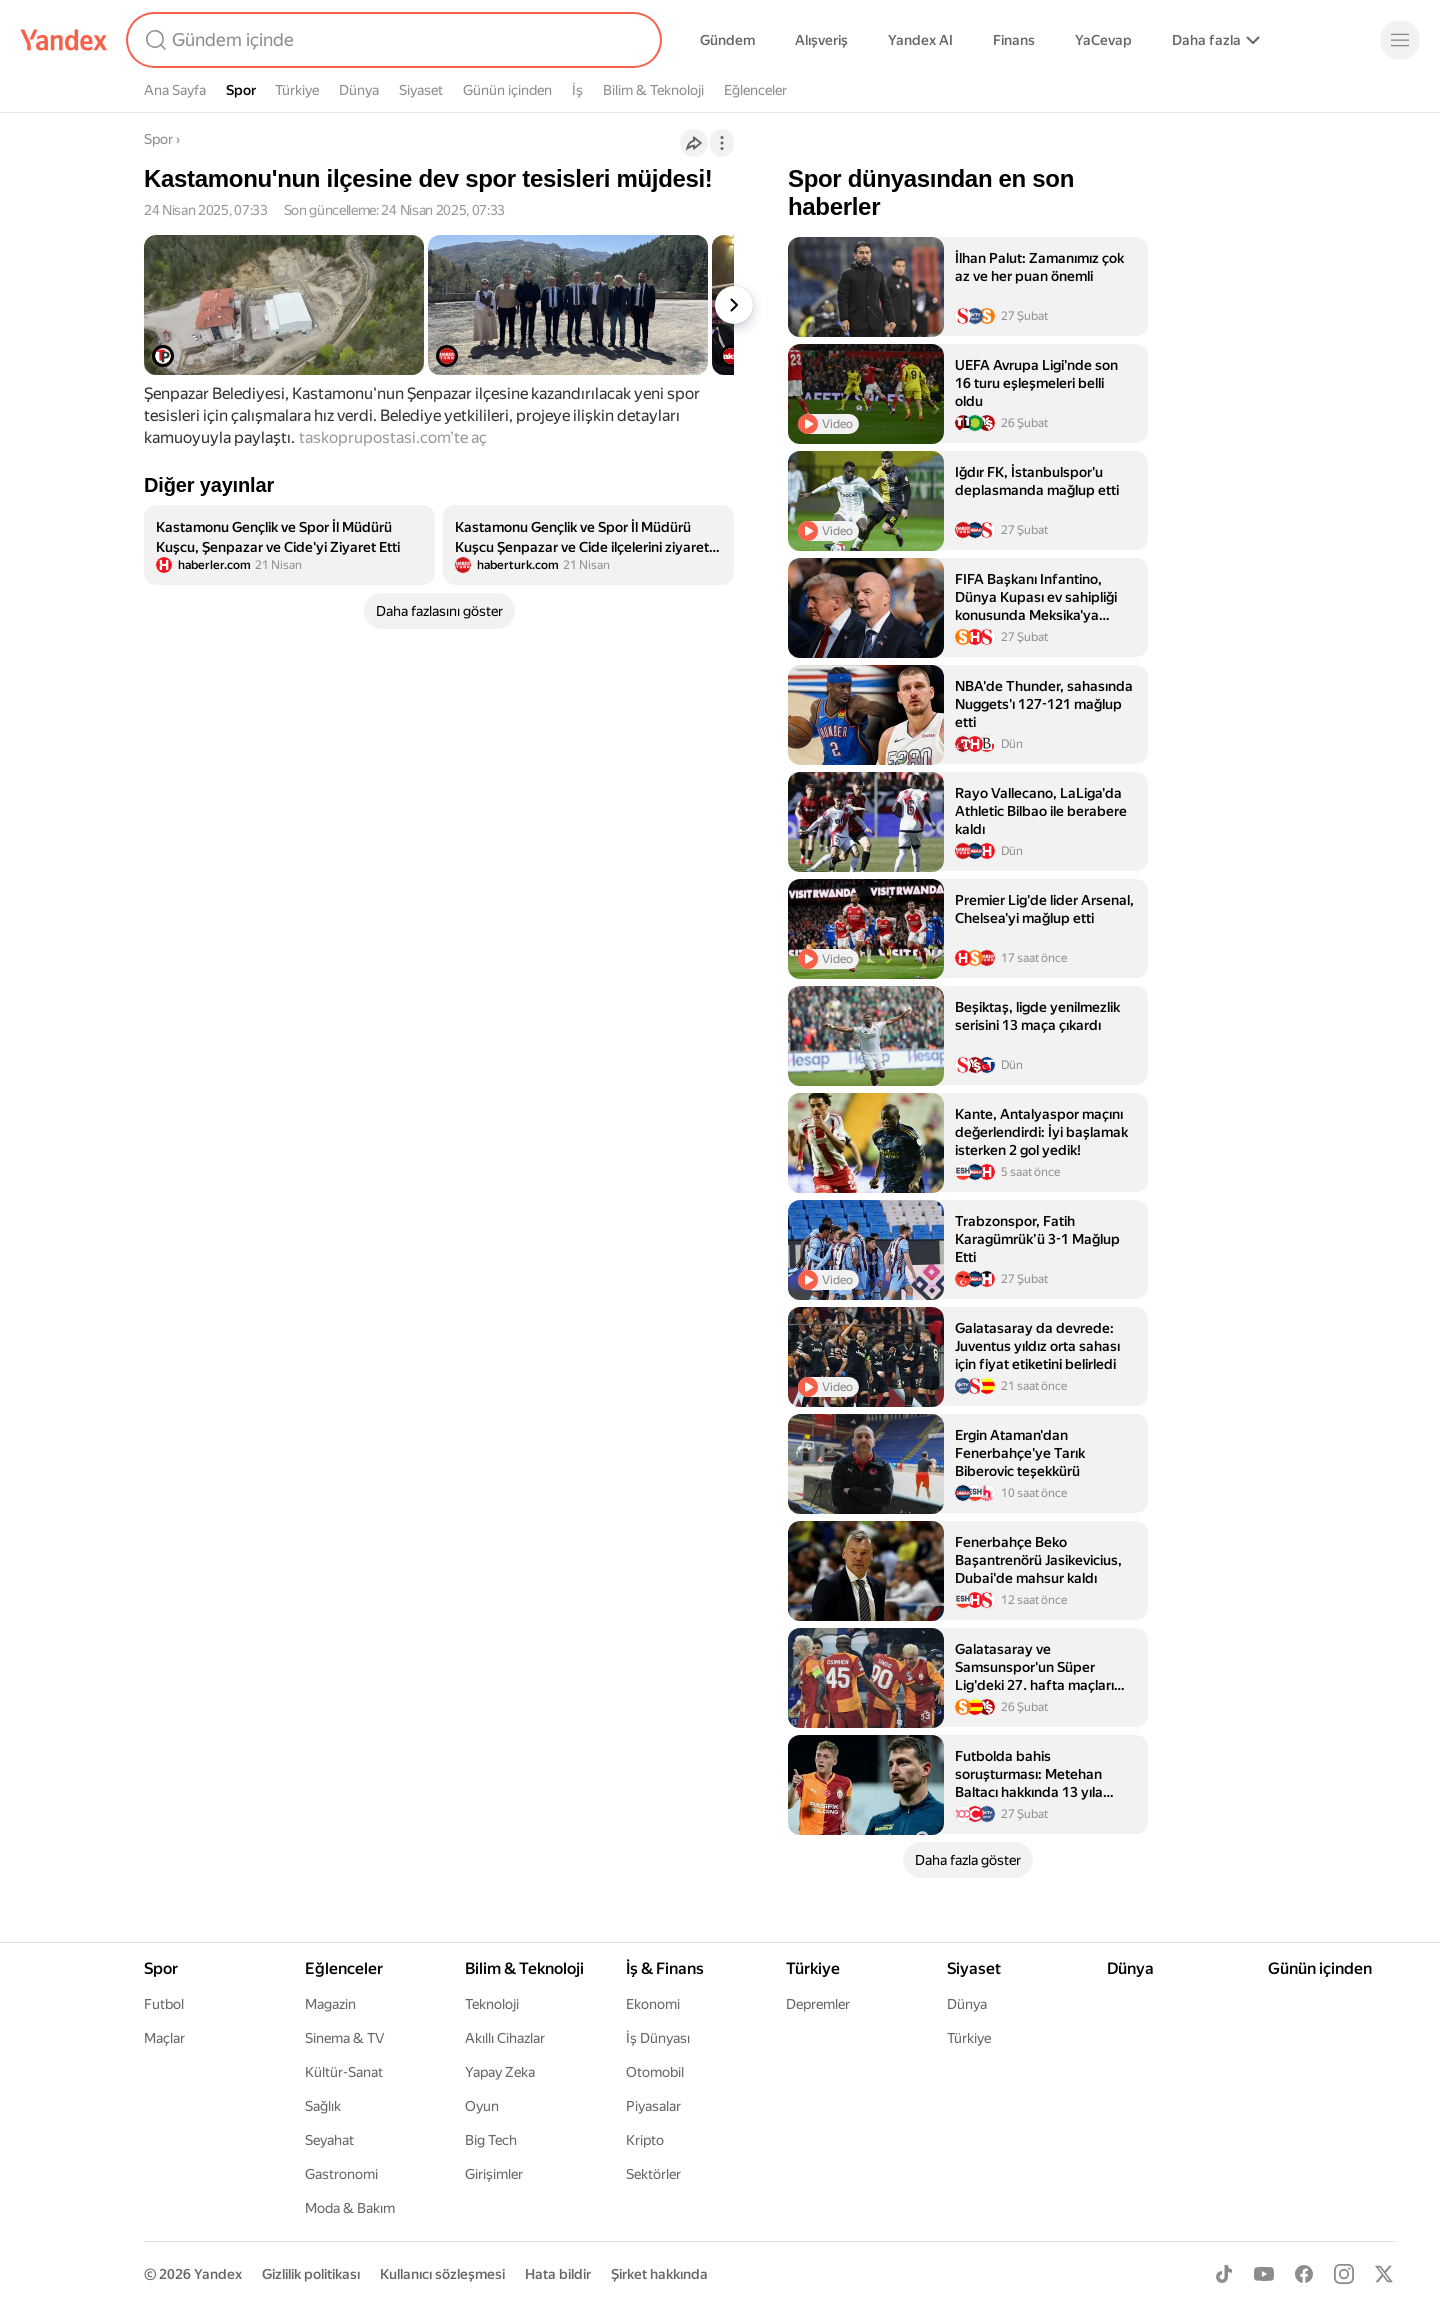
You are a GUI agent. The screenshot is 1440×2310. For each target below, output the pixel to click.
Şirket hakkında (659, 2274)
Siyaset (421, 90)
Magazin (330, 2004)
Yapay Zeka (500, 2072)
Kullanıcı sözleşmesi (442, 2274)
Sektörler (653, 2174)
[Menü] (1400, 40)
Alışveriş (821, 40)
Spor (241, 90)
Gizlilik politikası (311, 2274)
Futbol (164, 2004)
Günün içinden (507, 90)
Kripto (645, 2140)
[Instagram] (1344, 2274)
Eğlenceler (755, 90)
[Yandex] (64, 40)
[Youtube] (1264, 2274)
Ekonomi (653, 2004)
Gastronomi (341, 2174)
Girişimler (494, 2174)
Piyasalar (653, 2106)
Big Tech (491, 2140)
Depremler (818, 2004)
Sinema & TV (344, 2038)
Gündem (727, 40)
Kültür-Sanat (344, 2072)
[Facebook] (1304, 2274)
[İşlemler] (722, 143)
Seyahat (329, 2140)
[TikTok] (1224, 2274)
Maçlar (164, 2038)
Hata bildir (558, 2274)
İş (577, 90)
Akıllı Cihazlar (505, 2038)
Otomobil (655, 2072)
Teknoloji (492, 2004)
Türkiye (297, 90)
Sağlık (323, 2106)
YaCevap (1103, 40)
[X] (1384, 2274)
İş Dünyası (658, 2038)
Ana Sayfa (175, 90)
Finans (1014, 40)
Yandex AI (920, 40)
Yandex (218, 2274)
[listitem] (289, 545)
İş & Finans (665, 1968)
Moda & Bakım (350, 2208)
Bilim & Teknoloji (653, 90)
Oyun (482, 2106)
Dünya (359, 90)
